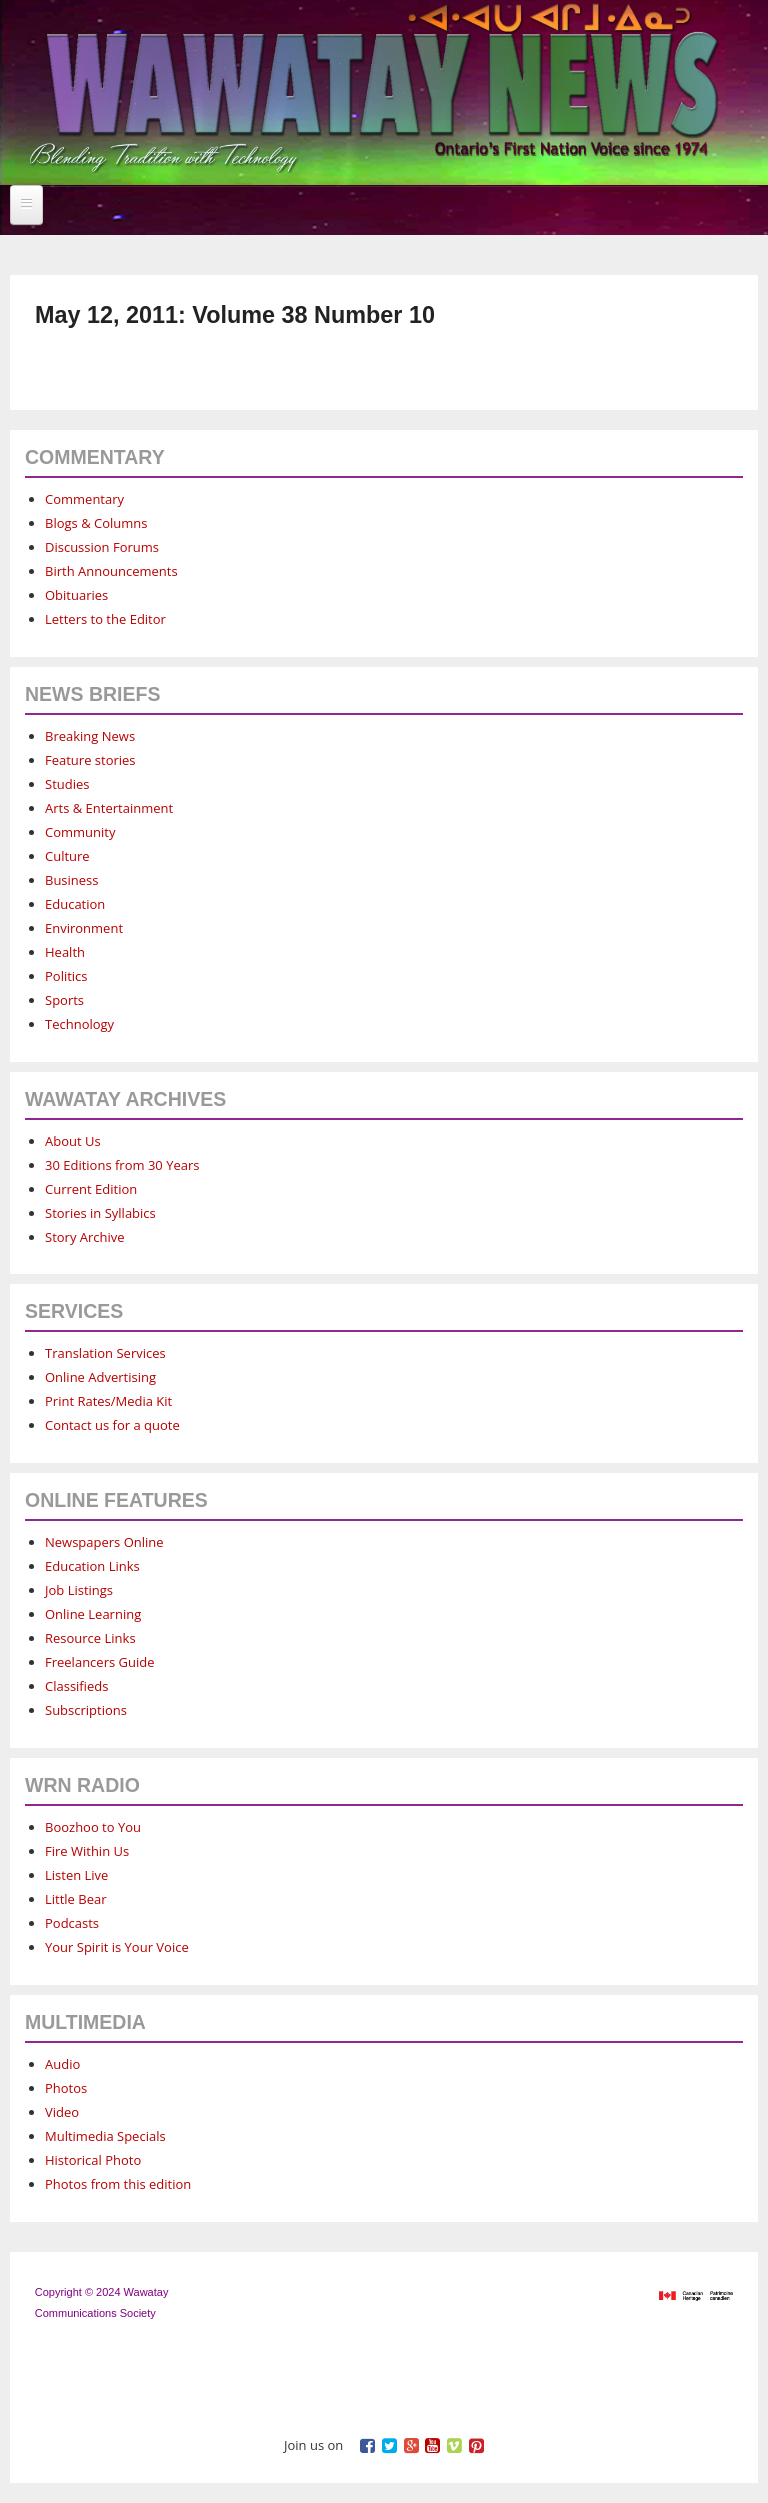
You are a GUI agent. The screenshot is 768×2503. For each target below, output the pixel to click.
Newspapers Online (104, 1542)
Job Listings (79, 1590)
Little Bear (76, 1899)
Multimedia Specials (105, 2136)
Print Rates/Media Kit (108, 1401)
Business (72, 880)
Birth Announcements (111, 571)
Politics (66, 976)
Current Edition (91, 1189)
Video (62, 2112)
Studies (67, 784)
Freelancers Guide (99, 1662)
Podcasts (72, 1923)
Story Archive (85, 1237)
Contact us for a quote (112, 1425)
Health (65, 952)
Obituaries (76, 595)
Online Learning (93, 1614)
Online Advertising (100, 1377)
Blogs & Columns (96, 523)
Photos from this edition (118, 2184)
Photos (66, 2088)
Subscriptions (86, 1710)
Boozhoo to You (93, 1827)
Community (80, 832)
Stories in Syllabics (100, 1213)
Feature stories (90, 760)
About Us (73, 1141)
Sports (64, 1000)
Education (75, 904)
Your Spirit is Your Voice (117, 1947)
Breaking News (90, 736)
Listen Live (76, 1875)
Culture (67, 856)
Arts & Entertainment (109, 808)
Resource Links (90, 1638)
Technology (79, 1024)
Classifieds (76, 1686)
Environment (84, 928)
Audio (62, 2064)
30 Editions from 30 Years (122, 1165)
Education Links (92, 1566)
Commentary (84, 499)
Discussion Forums (102, 547)
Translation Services (105, 1353)
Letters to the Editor (105, 619)
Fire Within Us (87, 1851)
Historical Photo (93, 2160)
